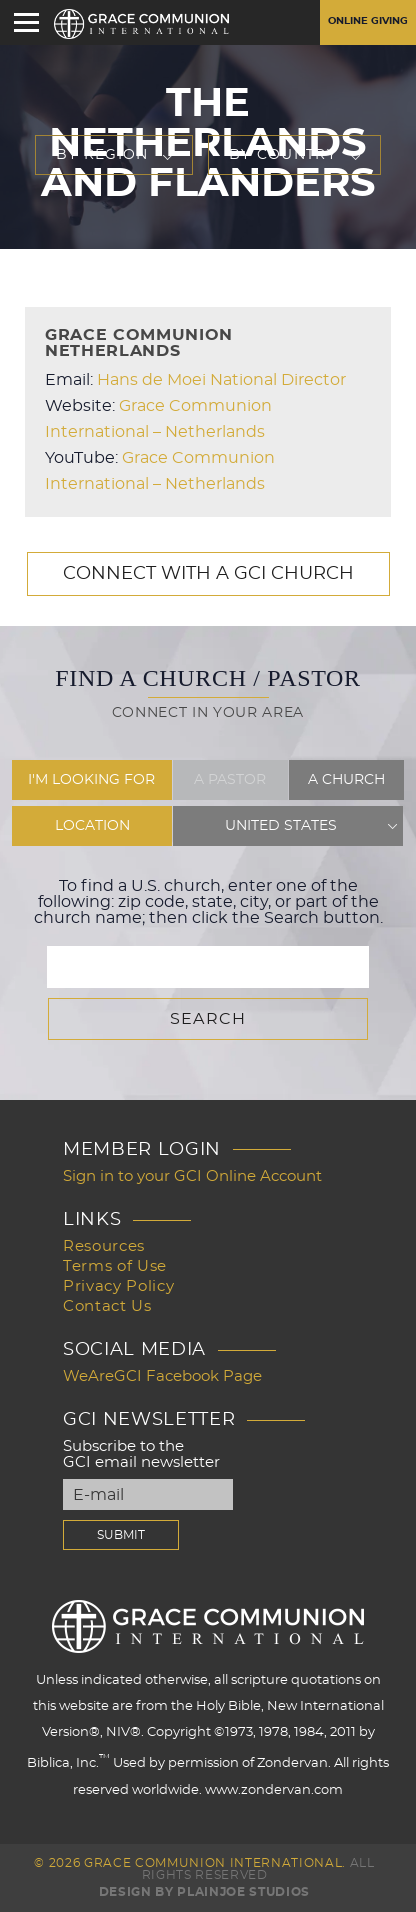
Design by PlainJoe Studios (204, 1892)
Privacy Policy (118, 1286)
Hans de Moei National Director (221, 380)
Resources (104, 1246)
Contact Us (107, 1306)
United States (281, 826)
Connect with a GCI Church (208, 574)
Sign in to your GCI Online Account (192, 1176)
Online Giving (368, 21)
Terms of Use (115, 1266)
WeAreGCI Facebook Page (162, 1376)
